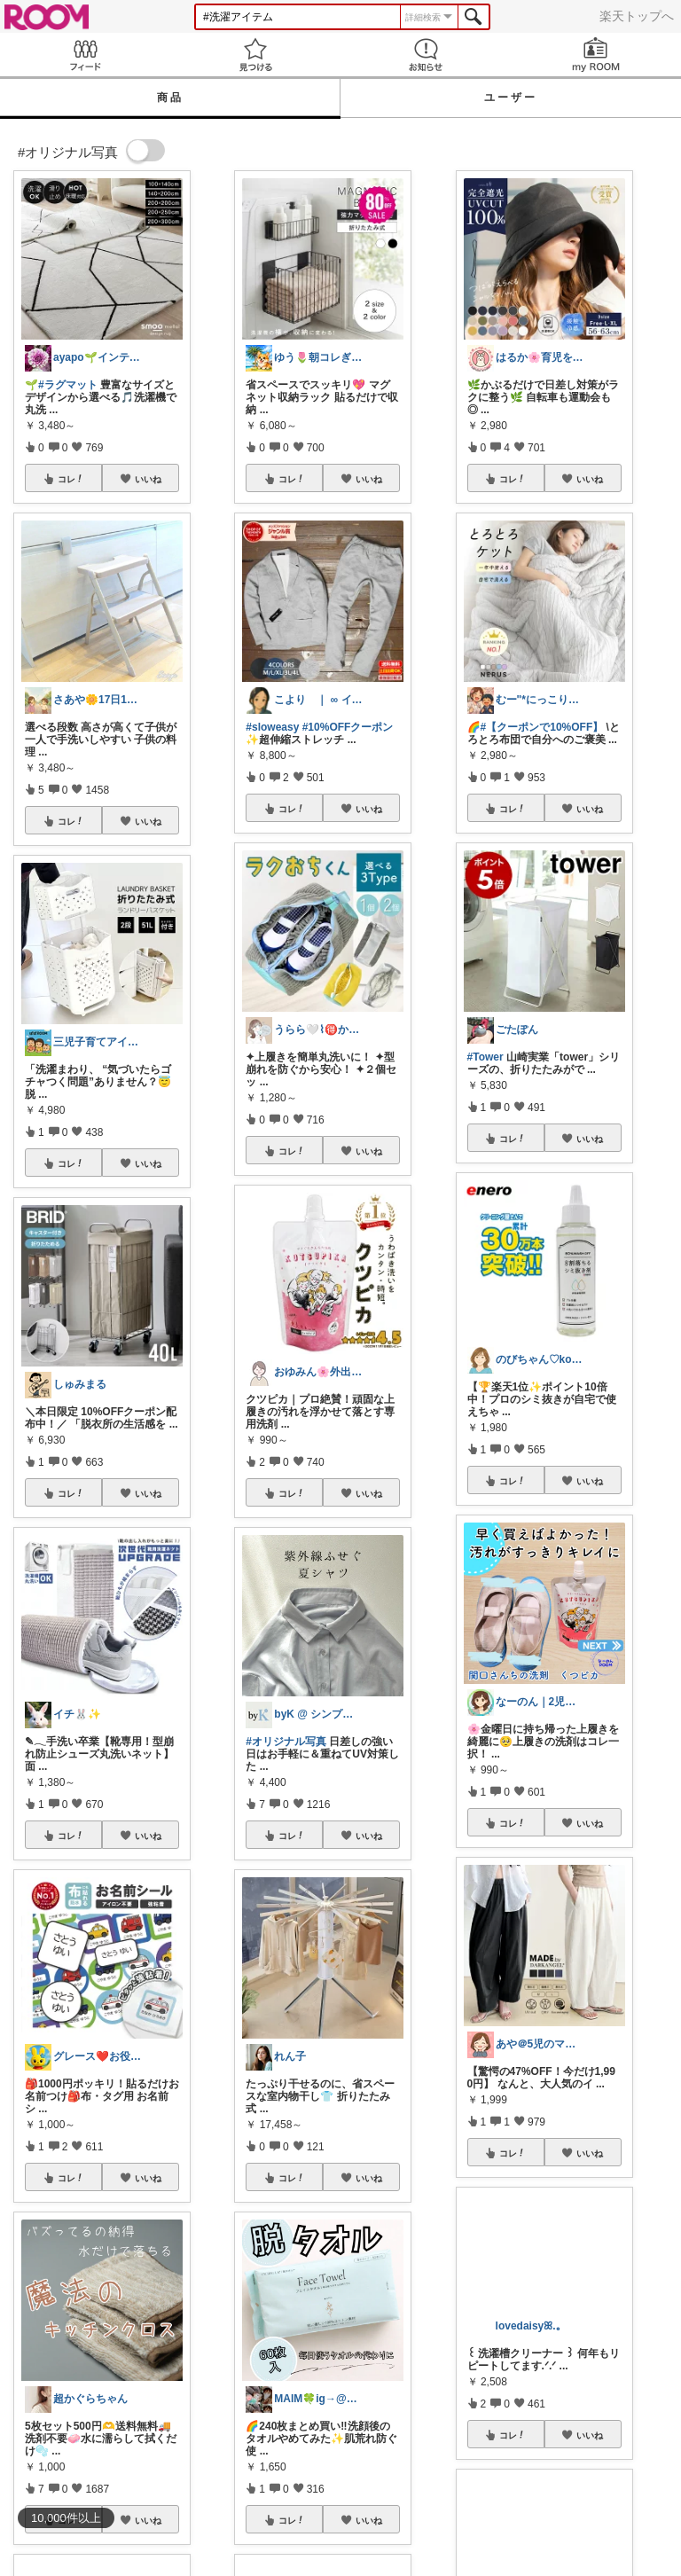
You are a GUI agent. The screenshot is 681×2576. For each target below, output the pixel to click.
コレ (71, 478)
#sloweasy (272, 727)
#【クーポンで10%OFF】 (542, 727)
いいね (148, 478)
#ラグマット (68, 385)
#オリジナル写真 (286, 1741)
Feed (85, 54)
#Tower (485, 1057)
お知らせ (425, 54)
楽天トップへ (636, 16)
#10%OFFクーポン (348, 727)
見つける (255, 54)
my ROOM (596, 54)
